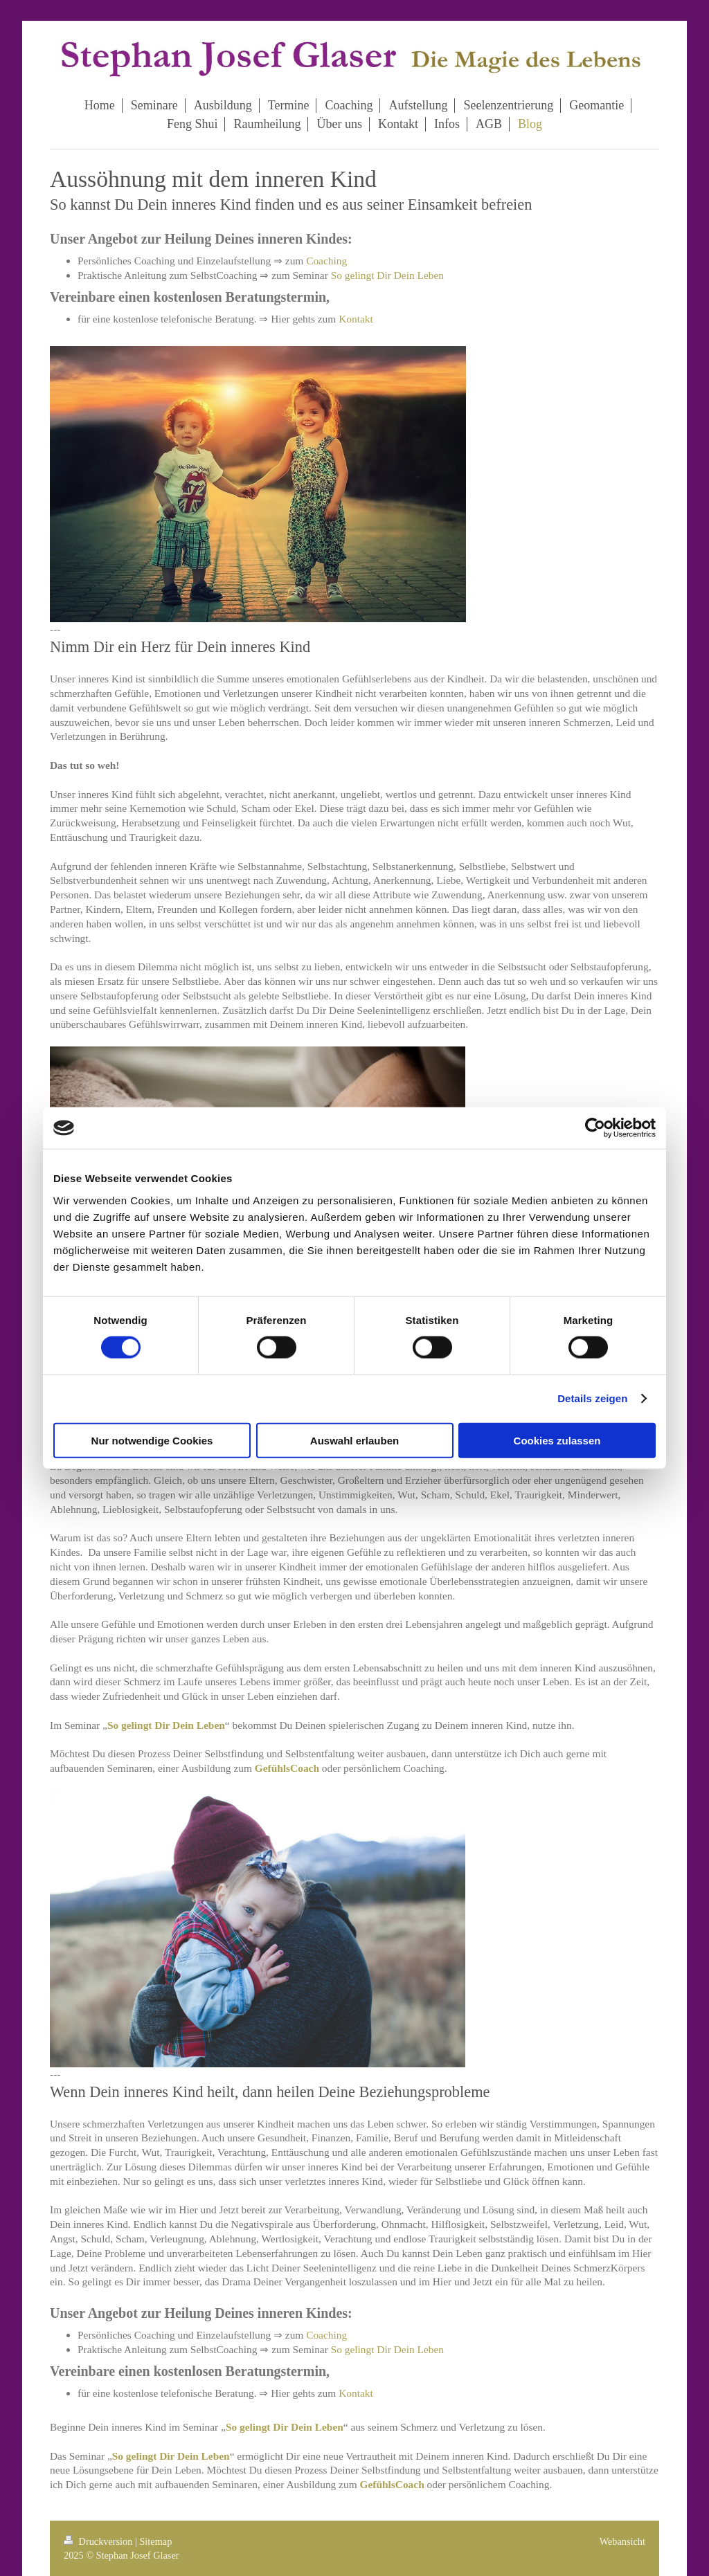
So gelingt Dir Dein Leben (387, 275)
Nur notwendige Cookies (152, 1440)
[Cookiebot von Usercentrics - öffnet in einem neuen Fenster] (595, 1128)
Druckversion (99, 2541)
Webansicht (622, 2541)
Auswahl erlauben (354, 1440)
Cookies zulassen (557, 1440)
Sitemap (155, 2541)
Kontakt (356, 319)
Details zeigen (592, 1398)
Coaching (326, 260)
